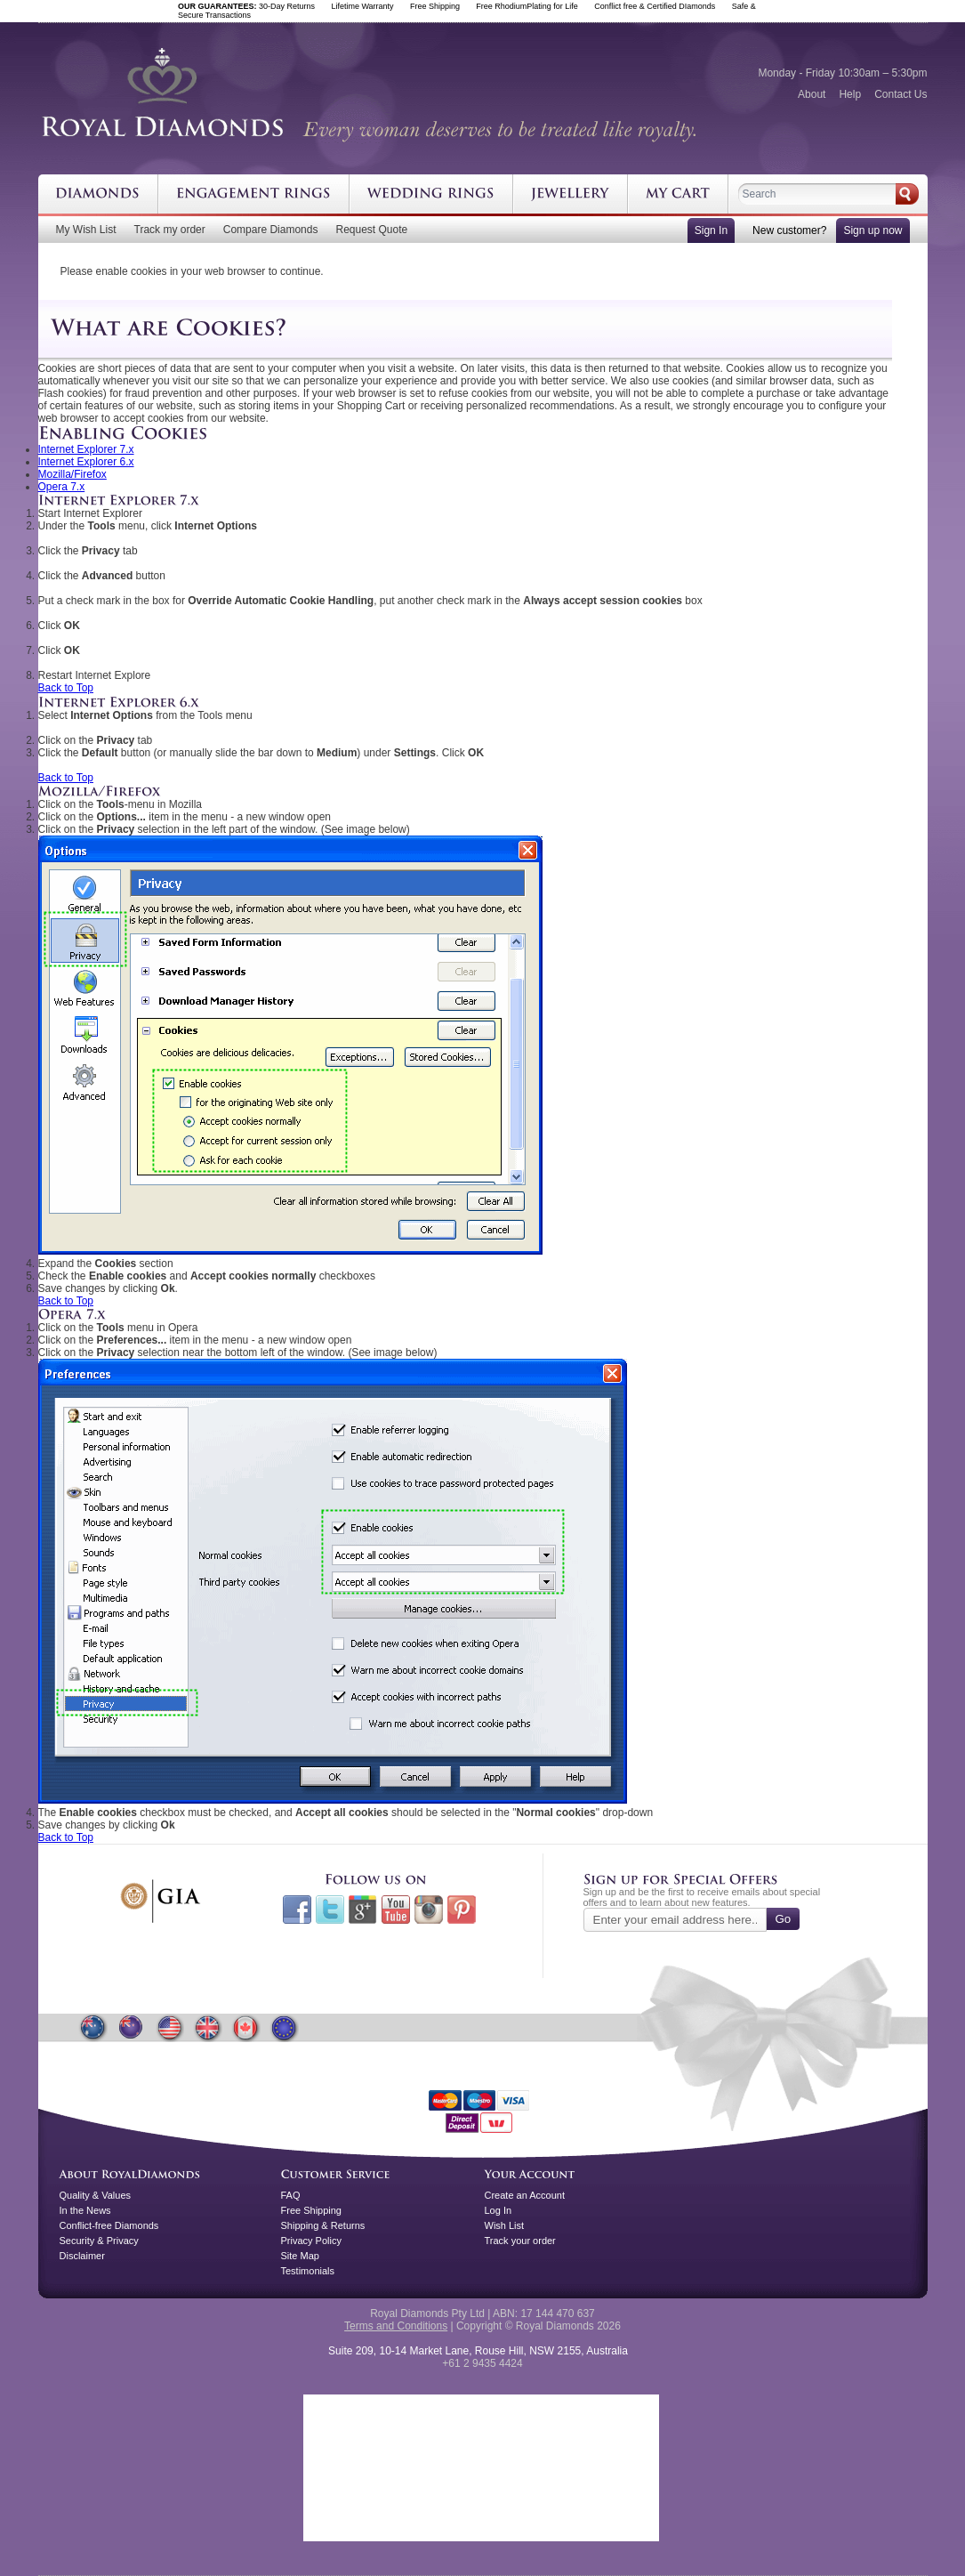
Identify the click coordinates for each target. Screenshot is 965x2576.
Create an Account (525, 2195)
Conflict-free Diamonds (109, 2225)
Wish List (505, 2225)
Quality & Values (96, 2195)
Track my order (169, 229)
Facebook (297, 1909)
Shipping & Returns (323, 2225)
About (811, 94)
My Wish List (86, 229)
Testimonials (308, 2270)
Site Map (300, 2255)
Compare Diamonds (270, 229)
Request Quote (371, 229)
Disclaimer (82, 2255)
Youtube (396, 1909)
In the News (85, 2210)
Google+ (363, 1909)
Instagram (428, 1909)
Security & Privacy (99, 2240)
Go (784, 1919)
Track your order (520, 2240)
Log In (498, 2210)
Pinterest (461, 1909)
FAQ (291, 2195)
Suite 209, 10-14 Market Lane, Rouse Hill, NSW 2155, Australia (478, 2351)
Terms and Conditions (395, 2326)
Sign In (711, 230)
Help (850, 94)
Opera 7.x (61, 486)
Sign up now (872, 230)
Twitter (330, 1909)
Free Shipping (311, 2210)
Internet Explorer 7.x (86, 449)
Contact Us (900, 94)
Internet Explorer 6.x (86, 462)
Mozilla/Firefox (72, 474)
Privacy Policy (311, 2240)
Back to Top (65, 688)
